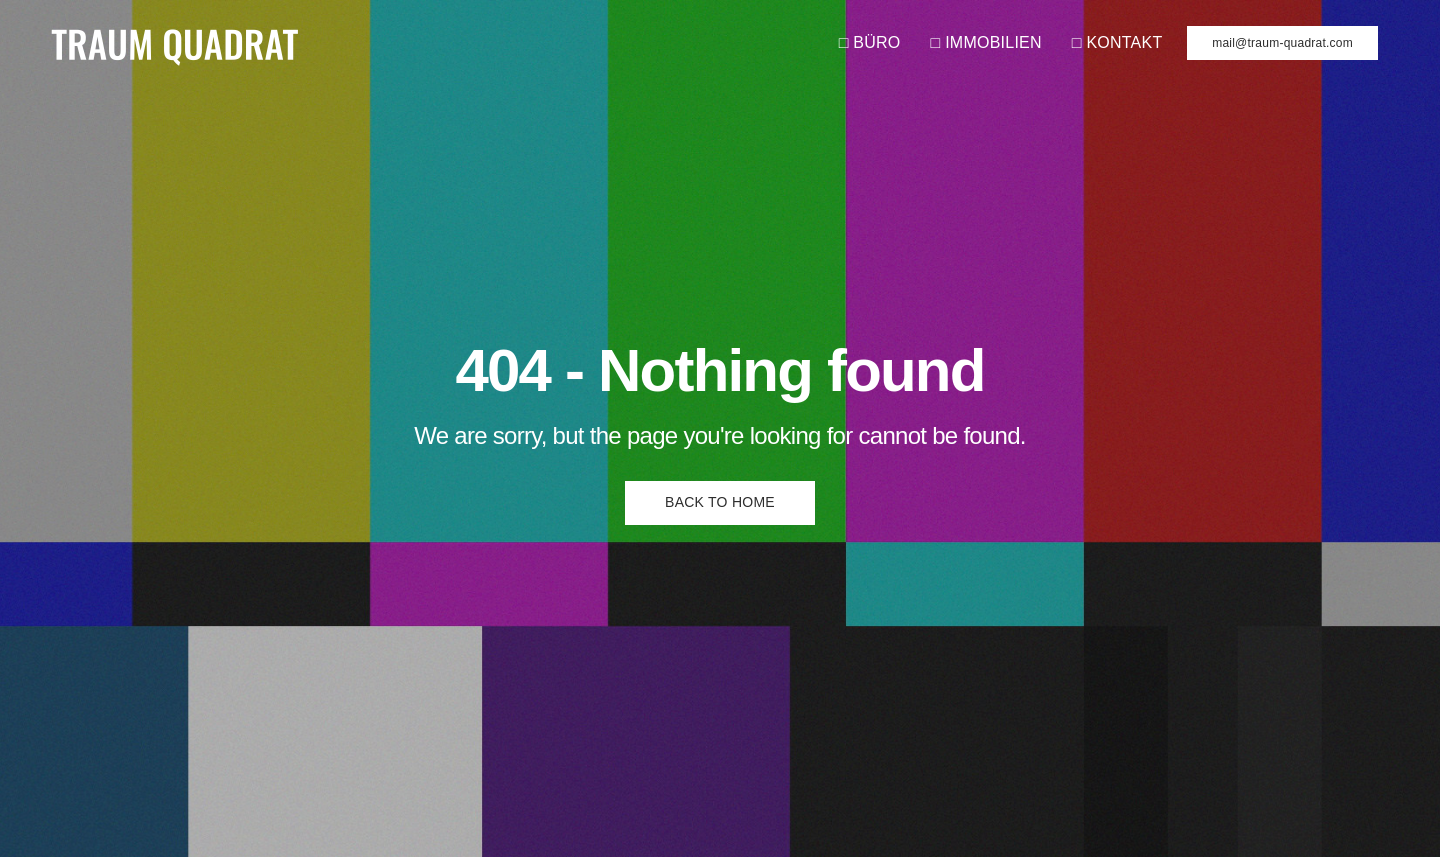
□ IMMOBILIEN (986, 42)
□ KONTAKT (1117, 42)
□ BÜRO (870, 42)
